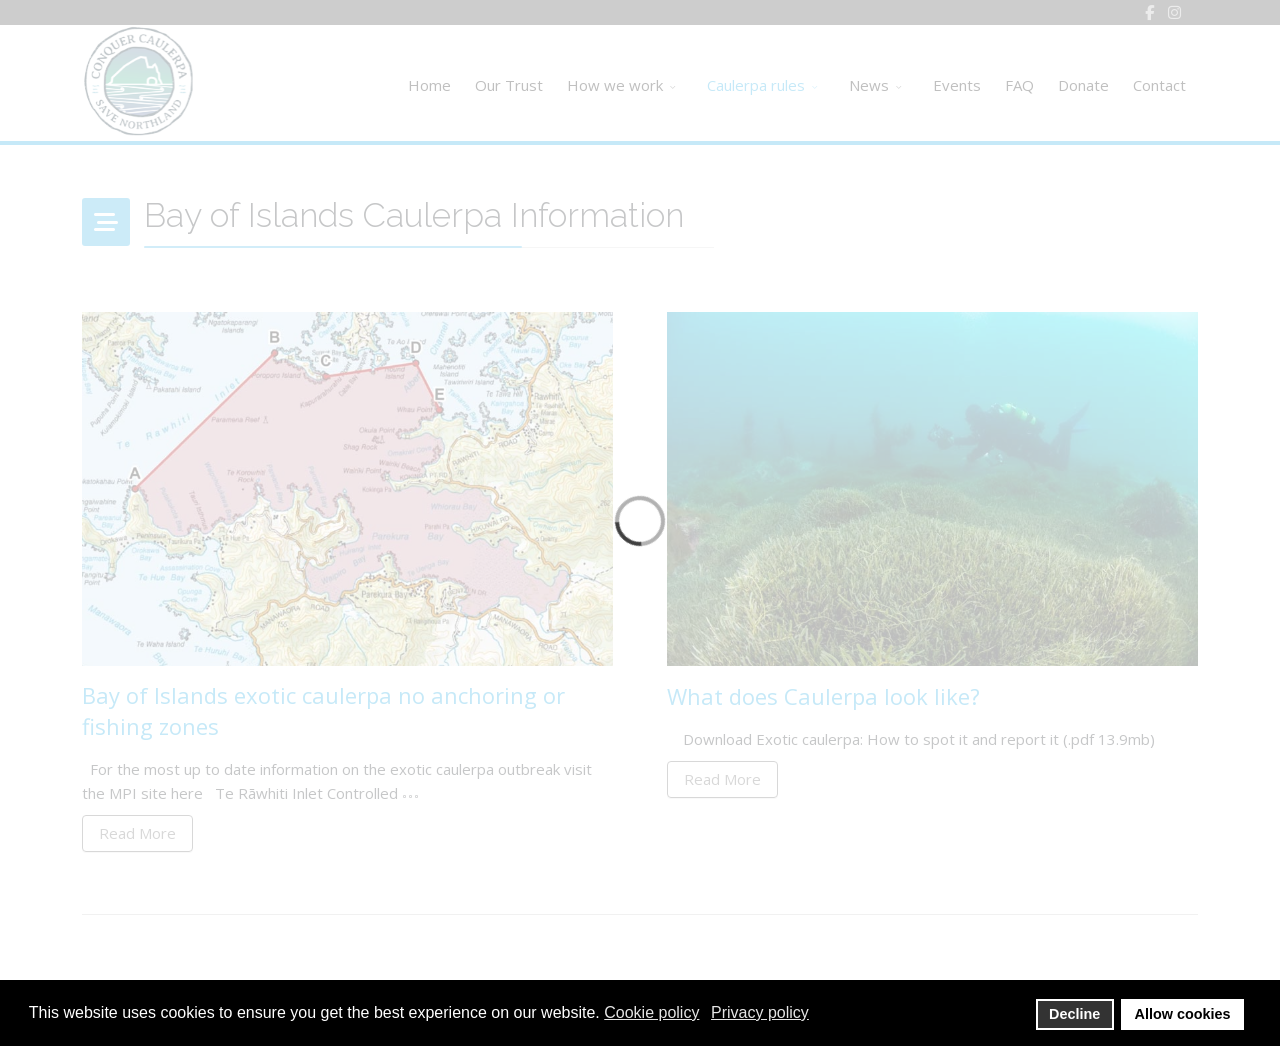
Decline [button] (1074, 1014)
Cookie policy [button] (651, 1012)
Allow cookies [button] (1183, 1014)
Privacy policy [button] (760, 1012)
